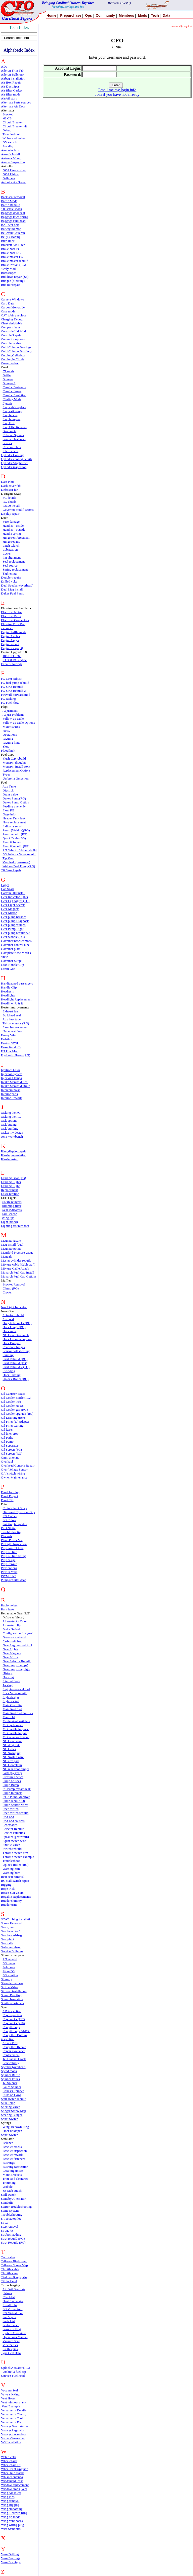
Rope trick (8, 1888)
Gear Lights (10, 1649)
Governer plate (10, 949)
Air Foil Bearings (13, 2289)
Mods (142, 15)
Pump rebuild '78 (14, 1801)
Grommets (9, 431)
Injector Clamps (11, 1078)
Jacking (8, 1685)
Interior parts (9, 1094)
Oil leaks (7, 1429)
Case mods (8, 311)
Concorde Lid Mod (13, 331)
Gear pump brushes (13, 917)
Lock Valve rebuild (15, 1693)
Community (105, 15)
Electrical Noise (11, 612)
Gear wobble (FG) (13, 937)
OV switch (10, 142)
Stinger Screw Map (13, 2111)
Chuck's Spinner (13, 2091)
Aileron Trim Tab (12, 70)
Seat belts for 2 (10, 1931)
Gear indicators (12, 1210)
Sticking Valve (10, 2107)
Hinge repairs (11, 541)
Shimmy (8, 1355)
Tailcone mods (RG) (15, 1023)
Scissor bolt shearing (16, 1351)
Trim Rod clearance (15, 2178)
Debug (7, 130)
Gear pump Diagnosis (15, 921)
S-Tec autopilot (11, 2218)
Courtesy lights (11, 1202)
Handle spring (12, 533)
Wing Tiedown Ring (15, 2127)
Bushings (9, 2163)
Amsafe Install (10, 154)
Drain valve (10, 794)
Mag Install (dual (12, 1244)
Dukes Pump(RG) (14, 798)
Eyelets (7, 403)
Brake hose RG (11, 253)
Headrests (7, 991)
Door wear (9, 1331)
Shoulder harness (12, 1983)
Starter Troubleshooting (16, 2206)
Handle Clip (9, 987)
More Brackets (12, 2175)
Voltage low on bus (13, 2434)
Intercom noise (10, 1090)
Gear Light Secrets (13, 905)
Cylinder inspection (13, 467)
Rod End (8, 1817)
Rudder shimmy (11, 1900)
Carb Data (7, 303)
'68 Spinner (10, 2083)
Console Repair (11, 335)
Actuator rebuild (13, 1315)
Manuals (6, 1256)
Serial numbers (10, 1947)
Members (126, 15)
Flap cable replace (14, 407)
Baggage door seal (13, 213)
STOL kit (7, 2230)
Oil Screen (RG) (11, 1453)
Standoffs (7, 2202)
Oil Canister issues (13, 1393)
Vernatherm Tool (12, 2418)
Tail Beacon (9, 1214)
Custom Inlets (12, 447)
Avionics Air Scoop (13, 182)
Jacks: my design (12, 1132)
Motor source (11, 726)
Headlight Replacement (16, 999)
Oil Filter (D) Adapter (15, 1421)
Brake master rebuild (14, 261)
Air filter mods (10, 94)
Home (51, 15)
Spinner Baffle (10, 2075)
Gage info (9, 814)
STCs (4, 2222)
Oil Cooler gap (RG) (14, 1409)
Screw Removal (11, 1923)
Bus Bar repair (10, 285)
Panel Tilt (7, 1500)
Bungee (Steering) (13, 281)
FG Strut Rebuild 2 (13, 691)
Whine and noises (13, 138)
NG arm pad (11, 1761)
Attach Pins (9, 2043)
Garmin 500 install (13, 893)
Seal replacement (14, 561)
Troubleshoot (11, 134)
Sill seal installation (14, 1991)
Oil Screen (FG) (11, 1449)
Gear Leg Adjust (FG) (15, 901)
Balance (8, 2143)
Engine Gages (10, 640)
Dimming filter (11, 1206)
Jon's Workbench (12, 1136)
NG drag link (11, 1745)
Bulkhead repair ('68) (15, 277)
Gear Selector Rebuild (17, 1661)
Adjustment (10, 710)
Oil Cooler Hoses (12, 1405)
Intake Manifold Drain (15, 1086)
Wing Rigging (10, 2505)
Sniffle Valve (9, 1987)
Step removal (9, 2226)
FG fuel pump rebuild (15, 683)
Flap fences (10, 415)
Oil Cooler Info (11, 1401)
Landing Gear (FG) (13, 1178)
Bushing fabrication (15, 2167)
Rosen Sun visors (12, 1892)
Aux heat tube (11, 1019)
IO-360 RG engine (15, 660)
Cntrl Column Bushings (16, 351)
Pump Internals (12, 1793)
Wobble (7, 2186)
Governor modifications (18, 509)
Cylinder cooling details (16, 459)
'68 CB (7, 118)
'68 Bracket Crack (14, 2059)
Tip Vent (7, 858)
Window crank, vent (14, 2489)
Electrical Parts (11, 616)
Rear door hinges (14, 1347)
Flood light (8, 750)
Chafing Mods (12, 399)
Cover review (9, 363)
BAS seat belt (10, 225)
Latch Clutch (11, 545)
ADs (4, 66)
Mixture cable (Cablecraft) (18, 1264)
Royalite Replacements (16, 1896)
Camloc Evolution (14, 395)
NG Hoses (9, 1749)
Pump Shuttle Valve (15, 1805)
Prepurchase (70, 15)
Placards (6, 1536)
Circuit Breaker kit (15, 126)
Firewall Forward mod (15, 694)
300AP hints (11, 174)
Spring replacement (15, 569)
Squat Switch (9, 2119)
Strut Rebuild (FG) (15, 1363)
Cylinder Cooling (12, 455)
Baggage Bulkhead (13, 221)
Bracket (8, 114)
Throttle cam (9, 2273)
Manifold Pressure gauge (17, 1252)
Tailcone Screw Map (14, 2265)
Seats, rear (7, 1927)
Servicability (11, 2063)
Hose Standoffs (11, 1047)
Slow (6, 746)
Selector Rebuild (13, 1829)
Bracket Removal (14, 1284)
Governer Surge (11, 961)
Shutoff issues (12, 842)
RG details (9, 501)
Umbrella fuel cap (14, 2372)
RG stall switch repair (15, 1880)
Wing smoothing (12, 2509)
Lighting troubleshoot (15, 1226)
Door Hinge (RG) (14, 1327)
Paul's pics (9, 2317)
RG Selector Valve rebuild (20, 850)
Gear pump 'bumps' (13, 925)
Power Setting (12, 2329)
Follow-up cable (13, 718)
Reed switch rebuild (16, 1813)
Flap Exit (9, 423)
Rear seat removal (12, 1877)
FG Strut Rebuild (12, 687)
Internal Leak (11, 1681)
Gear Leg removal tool (17, 1645)
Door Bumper (12, 1343)
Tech (155, 15)
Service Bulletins (14, 1833)
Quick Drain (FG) (14, 838)
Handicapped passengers (17, 983)
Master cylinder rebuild (16, 1260)
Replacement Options (17, 770)
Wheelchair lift (10, 2465)
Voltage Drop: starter (14, 2426)
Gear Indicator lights (14, 897)
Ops (88, 15)
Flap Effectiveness (15, 427)
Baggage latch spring (14, 217)
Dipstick (8, 790)
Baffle (7, 375)
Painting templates (15, 1524)
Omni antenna (10, 1457)
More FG (9, 1971)
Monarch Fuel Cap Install (17, 1272)
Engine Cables (10, 636)
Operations (10, 734)
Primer (7, 2293)
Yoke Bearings (10, 2558)
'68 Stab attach (12, 2190)
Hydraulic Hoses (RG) (15, 1055)
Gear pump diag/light (16, 1669)
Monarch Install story (17, 766)
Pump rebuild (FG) (15, 834)
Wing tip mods (10, 2517)
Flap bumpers (11, 419)
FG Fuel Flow (10, 702)
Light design (11, 1697)
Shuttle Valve (11, 1845)
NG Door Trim (12, 1765)
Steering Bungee (11, 2115)
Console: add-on (11, 343)
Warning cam (11, 1869)
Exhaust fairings (11, 664)
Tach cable (8, 2257)
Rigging (8, 738)
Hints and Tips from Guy (19, 1512)
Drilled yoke (9, 581)
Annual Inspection (13, 162)
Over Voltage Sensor (14, 1469)
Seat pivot (7, 1939)
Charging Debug (11, 319)
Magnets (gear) (11, 1240)
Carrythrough (11, 2027)
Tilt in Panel (9, 2281)
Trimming (8, 2182)
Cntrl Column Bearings (16, 347)
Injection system (11, 1074)
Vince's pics (10, 2345)
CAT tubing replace (13, 315)
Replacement (11, 2055)
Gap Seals (7, 889)
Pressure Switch (13, 1777)
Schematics (10, 1825)
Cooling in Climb (12, 359)
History (7, 1673)
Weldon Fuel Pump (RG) (18, 866)
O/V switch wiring (13, 1473)
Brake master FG (12, 257)
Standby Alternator (13, 2198)
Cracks (7, 1292)
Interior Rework (11, 1098)
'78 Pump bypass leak (17, 1789)
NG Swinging (12, 1753)
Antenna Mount (11, 158)
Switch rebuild (12, 1849)
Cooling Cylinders (13, 355)
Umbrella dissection (16, 778)
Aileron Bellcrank (12, 74)
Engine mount (10, 644)
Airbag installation (13, 78)
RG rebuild (10, 1959)
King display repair (13, 1151)
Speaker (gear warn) (16, 1837)
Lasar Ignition (10, 1194)
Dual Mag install (12, 589)
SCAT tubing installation (17, 1919)
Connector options (13, 339)
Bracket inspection (15, 2151)
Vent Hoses (8, 2398)
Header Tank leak (14, 818)
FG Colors (9, 1520)
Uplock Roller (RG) (16, 1379)
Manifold (9, 1717)
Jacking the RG (11, 1116)
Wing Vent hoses (12, 2521)
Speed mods (9, 2071)
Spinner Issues (10, 2079)
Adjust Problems (13, 714)
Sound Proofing (11, 1995)
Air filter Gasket (11, 90)
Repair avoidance (14, 2051)
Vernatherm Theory (13, 2414)
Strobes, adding (11, 2234)
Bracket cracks (12, 2147)
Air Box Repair (11, 82)
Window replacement (15, 2485)
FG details (9, 497)
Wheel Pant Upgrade (14, 2469)
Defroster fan (9, 490)
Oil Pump (7, 1441)
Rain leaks (8, 1609)
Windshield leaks (12, 2481)
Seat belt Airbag (11, 1935)
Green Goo (8, 969)
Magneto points (11, 1248)
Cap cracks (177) (14, 2019)
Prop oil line (9, 1552)
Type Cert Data (11, 2353)
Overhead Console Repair (17, 1465)
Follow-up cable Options (19, 722)
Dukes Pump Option (16, 802)
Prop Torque (9, 1564)
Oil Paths (7, 1437)
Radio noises (9, 1605)
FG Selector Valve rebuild (19, 854)
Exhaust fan (10, 1011)
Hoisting (6, 1039)
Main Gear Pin (12, 1705)
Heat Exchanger (13, 2301)
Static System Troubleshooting (11, 2212)
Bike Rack (8, 241)
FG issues (9, 1963)
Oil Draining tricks (13, 1417)
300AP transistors (14, 170)
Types (6, 774)
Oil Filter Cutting (12, 1425)
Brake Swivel (11, 1629)
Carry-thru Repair (14, 2047)
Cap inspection (12, 2015)
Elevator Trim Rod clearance (13, 626)
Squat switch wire (14, 1841)
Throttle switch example (18, 1857)
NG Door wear (12, 1741)
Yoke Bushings (11, 2562)
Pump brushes (12, 1781)
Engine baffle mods (13, 632)
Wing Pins (7, 2497)
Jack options (9, 1120)
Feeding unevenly (14, 806)
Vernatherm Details (13, 2410)
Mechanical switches (16, 1721)
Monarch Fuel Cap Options (18, 1276)
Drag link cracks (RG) (17, 1323)
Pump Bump (11, 1785)
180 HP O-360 (12, 656)
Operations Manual (15, 2337)
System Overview (14, 2333)
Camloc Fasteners (14, 387)
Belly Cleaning (10, 237)
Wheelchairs (9, 2461)
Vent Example (11, 2406)
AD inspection (11, 2011)
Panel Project (9, 1496)
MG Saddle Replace (16, 1729)
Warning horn (11, 1873)
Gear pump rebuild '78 (15, 933)
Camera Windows (12, 299)
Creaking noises (13, 2171)
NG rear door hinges (16, 1769)
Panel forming (10, 1492)
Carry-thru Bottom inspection (14, 2037)
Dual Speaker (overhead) (17, 585)
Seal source (10, 565)
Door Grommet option (17, 1339)
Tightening (9, 573)
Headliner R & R (12, 1003)
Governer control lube (15, 945)
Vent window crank (13, 2402)
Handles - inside (13, 525)
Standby (8, 146)
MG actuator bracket (16, 1737)
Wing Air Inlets (11, 2493)
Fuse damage (11, 521)
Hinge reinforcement (16, 537)
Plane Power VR (11, 1540)
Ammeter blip (10, 150)
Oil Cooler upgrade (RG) (17, 1413)
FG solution (10, 1975)
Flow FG (8, 810)
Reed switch (11, 1809)
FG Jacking (8, 698)
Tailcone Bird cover (14, 2261)
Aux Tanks (9, 786)
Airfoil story (9, 98)
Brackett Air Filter (13, 245)
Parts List (9, 2321)
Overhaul (7, 1461)
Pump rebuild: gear (13, 1580)
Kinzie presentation (13, 1155)
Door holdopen (12, 2131)
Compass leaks (10, 327)
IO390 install (11, 505)
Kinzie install (9, 1159)
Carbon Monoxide (13, 307)
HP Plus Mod (9, 1051)
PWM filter (8, 1576)
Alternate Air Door (13, 106)
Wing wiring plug (12, 2525)
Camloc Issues (12, 391)
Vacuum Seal (10, 2341)
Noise (6, 730)
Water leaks (8, 2457)
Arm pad (8, 1319)
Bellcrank (9, 178)
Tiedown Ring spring (14, 2277)
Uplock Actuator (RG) (15, 2368)
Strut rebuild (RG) (13, 2238)
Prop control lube (12, 1548)
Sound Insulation (12, 1999)
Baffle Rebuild (10, 205)
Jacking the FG (11, 1112)
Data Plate (7, 482)
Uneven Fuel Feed (13, 2376)
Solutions (9, 1967)
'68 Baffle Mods (11, 209)
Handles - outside (14, 529)
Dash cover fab (11, 486)
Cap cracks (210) (14, 2023)
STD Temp (8, 2103)
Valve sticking (10, 2394)
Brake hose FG (10, 249)
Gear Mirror (9, 913)
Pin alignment (12, 557)
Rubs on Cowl (12, 2095)
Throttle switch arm (15, 1853)
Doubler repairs (11, 577)
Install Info (10, 2305)
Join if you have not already (117, 94)
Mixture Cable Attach (15, 1268)
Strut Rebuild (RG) (15, 1359)
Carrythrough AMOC (17, 2031)
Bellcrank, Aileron (13, 233)
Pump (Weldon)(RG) (16, 830)
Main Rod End (12, 1709)
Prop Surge (8, 1560)
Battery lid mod (11, 229)
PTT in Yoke (9, 1572)
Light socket (11, 1701)
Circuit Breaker (13, 122)
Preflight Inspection (14, 1544)
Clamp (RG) (11, 1288)
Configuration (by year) (18, 1633)
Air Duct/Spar (10, 86)
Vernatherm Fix (11, 2422)
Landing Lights (11, 1182)
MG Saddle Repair (15, 1733)
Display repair (10, 513)
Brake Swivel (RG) (13, 265)
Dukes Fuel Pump (12, 593)
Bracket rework (13, 2155)
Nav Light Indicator (14, 1307)
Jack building (9, 1128)
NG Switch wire (13, 1757)
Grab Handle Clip (12, 965)
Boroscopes (8, 273)
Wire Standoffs (10, 2529)
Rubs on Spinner (13, 435)
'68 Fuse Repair (11, 870)
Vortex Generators (13, 2438)
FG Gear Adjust (11, 679)
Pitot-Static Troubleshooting (11, 1530)
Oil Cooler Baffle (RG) (16, 1397)
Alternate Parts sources (16, 102)
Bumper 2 (9, 383)
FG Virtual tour (13, 2309)
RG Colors (10, 1516)
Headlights (8, 995)
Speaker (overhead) (13, 2067)
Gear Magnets (10, 909)
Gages (5, 885)
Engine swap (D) (12, 648)
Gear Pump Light (12, 929)
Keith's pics (10, 2349)
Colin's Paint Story (15, 1508)
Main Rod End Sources (18, 1713)
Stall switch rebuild (13, 2099)
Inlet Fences (10, 451)
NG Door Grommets (16, 1335)
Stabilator (7, 2139)
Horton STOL (10, 1043)
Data (166, 15)
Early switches (12, 1641)
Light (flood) (9, 1222)
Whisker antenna (12, 2477)
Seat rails (7, 1943)
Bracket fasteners (14, 2159)
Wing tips (8, 1218)
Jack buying (8, 1124)
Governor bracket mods (16, 941)
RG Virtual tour (13, 2313)
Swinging (9, 1371)
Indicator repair (13, 826)
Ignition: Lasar (10, 1070)
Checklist (9, 2297)
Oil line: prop (9, 1433)
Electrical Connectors (15, 620)
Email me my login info (117, 90)
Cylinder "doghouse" (14, 463)
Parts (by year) (12, 1773)
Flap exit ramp (12, 411)
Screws (7, 443)
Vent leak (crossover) (16, 862)
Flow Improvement (15, 1027)
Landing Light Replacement (10, 1188)
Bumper (8, 379)
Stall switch (8, 2194)
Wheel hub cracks (12, 2473)
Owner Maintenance (14, 1477)
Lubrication (10, 549)
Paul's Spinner (12, 2087)
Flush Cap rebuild (14, 758)
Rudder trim (9, 1904)
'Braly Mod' (8, 269)
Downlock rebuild (14, 1637)
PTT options (9, 1568)
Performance (11, 2325)
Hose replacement (14, 822)
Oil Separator (9, 1445)
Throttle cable (10, 2269)
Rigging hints (11, 742)
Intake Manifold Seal (14, 1082)
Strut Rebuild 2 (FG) (16, 1367)
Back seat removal (13, 197)
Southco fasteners (14, 439)
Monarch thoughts (14, 762)
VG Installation (11, 2442)
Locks (7, 553)
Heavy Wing (9, 1035)
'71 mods (8, 371)
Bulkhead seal (12, 1015)
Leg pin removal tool (16, 1689)
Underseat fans (12, 1031)
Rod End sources (14, 1821)
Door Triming (12, 1375)
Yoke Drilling (10, 2554)
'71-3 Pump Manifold (16, 1797)
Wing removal (10, 2501)
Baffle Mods (9, 201)
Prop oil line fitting (13, 1556)
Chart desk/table (11, 323)
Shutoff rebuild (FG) (16, 846)
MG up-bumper (13, 1725)
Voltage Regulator (12, 2430)
